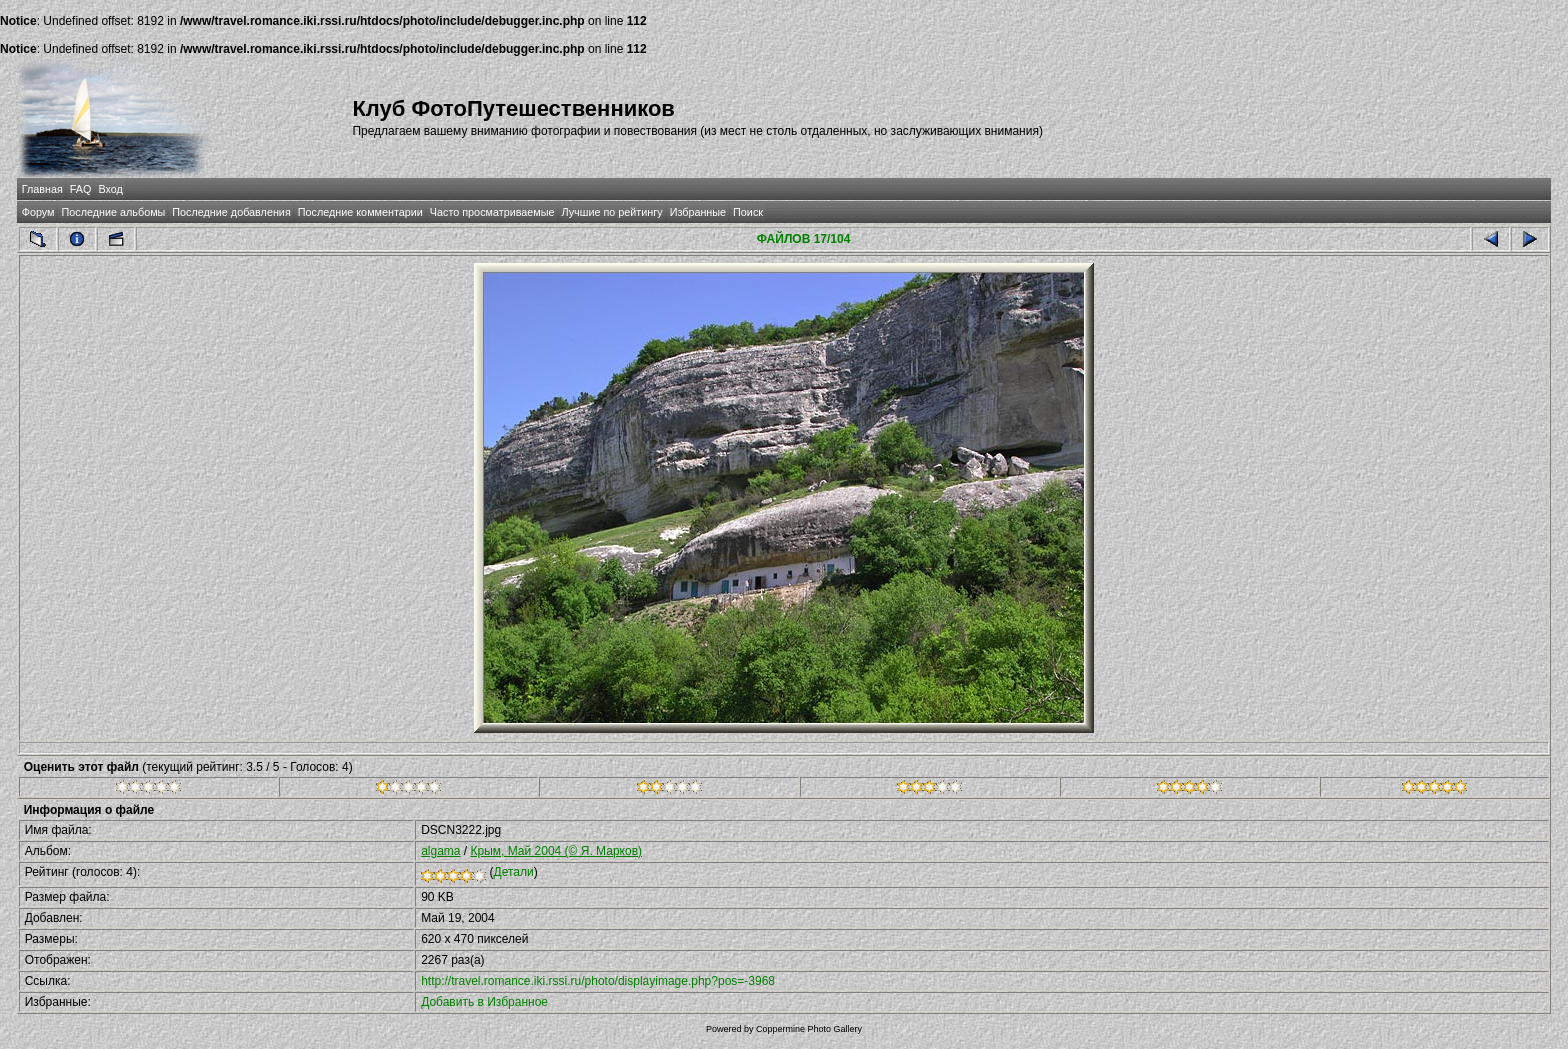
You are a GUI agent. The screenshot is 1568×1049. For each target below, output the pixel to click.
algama (440, 851)
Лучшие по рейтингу (612, 212)
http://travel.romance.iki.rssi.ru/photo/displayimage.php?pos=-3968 (598, 981)
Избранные (698, 212)
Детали (514, 872)
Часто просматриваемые (492, 212)
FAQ (81, 189)
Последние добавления (231, 212)
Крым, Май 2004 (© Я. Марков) (557, 851)
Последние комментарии (360, 212)
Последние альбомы (113, 212)
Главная (42, 189)
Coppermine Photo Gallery (809, 1029)
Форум (38, 212)
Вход (110, 189)
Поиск (748, 212)
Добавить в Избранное (484, 1002)
